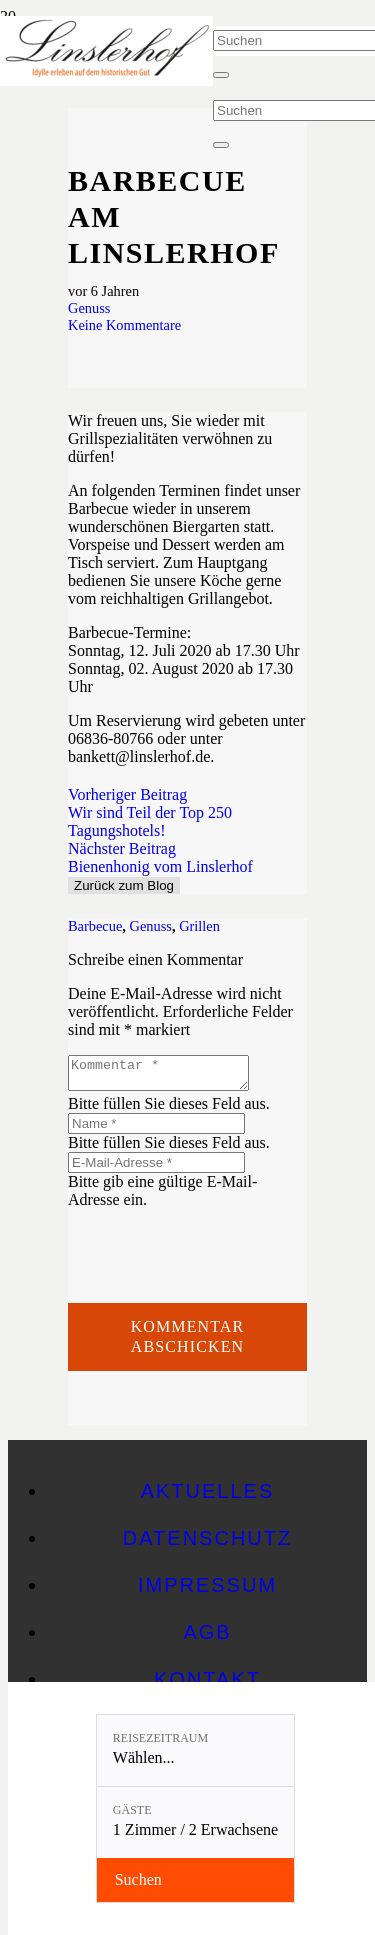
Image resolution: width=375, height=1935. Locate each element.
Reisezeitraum (160, 1738)
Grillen (199, 926)
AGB (207, 1638)
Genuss (89, 308)
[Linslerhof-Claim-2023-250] (106, 80)
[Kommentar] (168, 1076)
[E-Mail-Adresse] (156, 1168)
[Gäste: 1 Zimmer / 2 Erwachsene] (195, 1822)
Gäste (132, 1810)
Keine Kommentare (124, 325)
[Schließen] (221, 75)
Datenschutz (207, 1544)
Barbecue (95, 926)
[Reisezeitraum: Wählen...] (195, 1750)
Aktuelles (208, 1497)
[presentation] (220, 1254)
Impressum (207, 1591)
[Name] (156, 1129)
